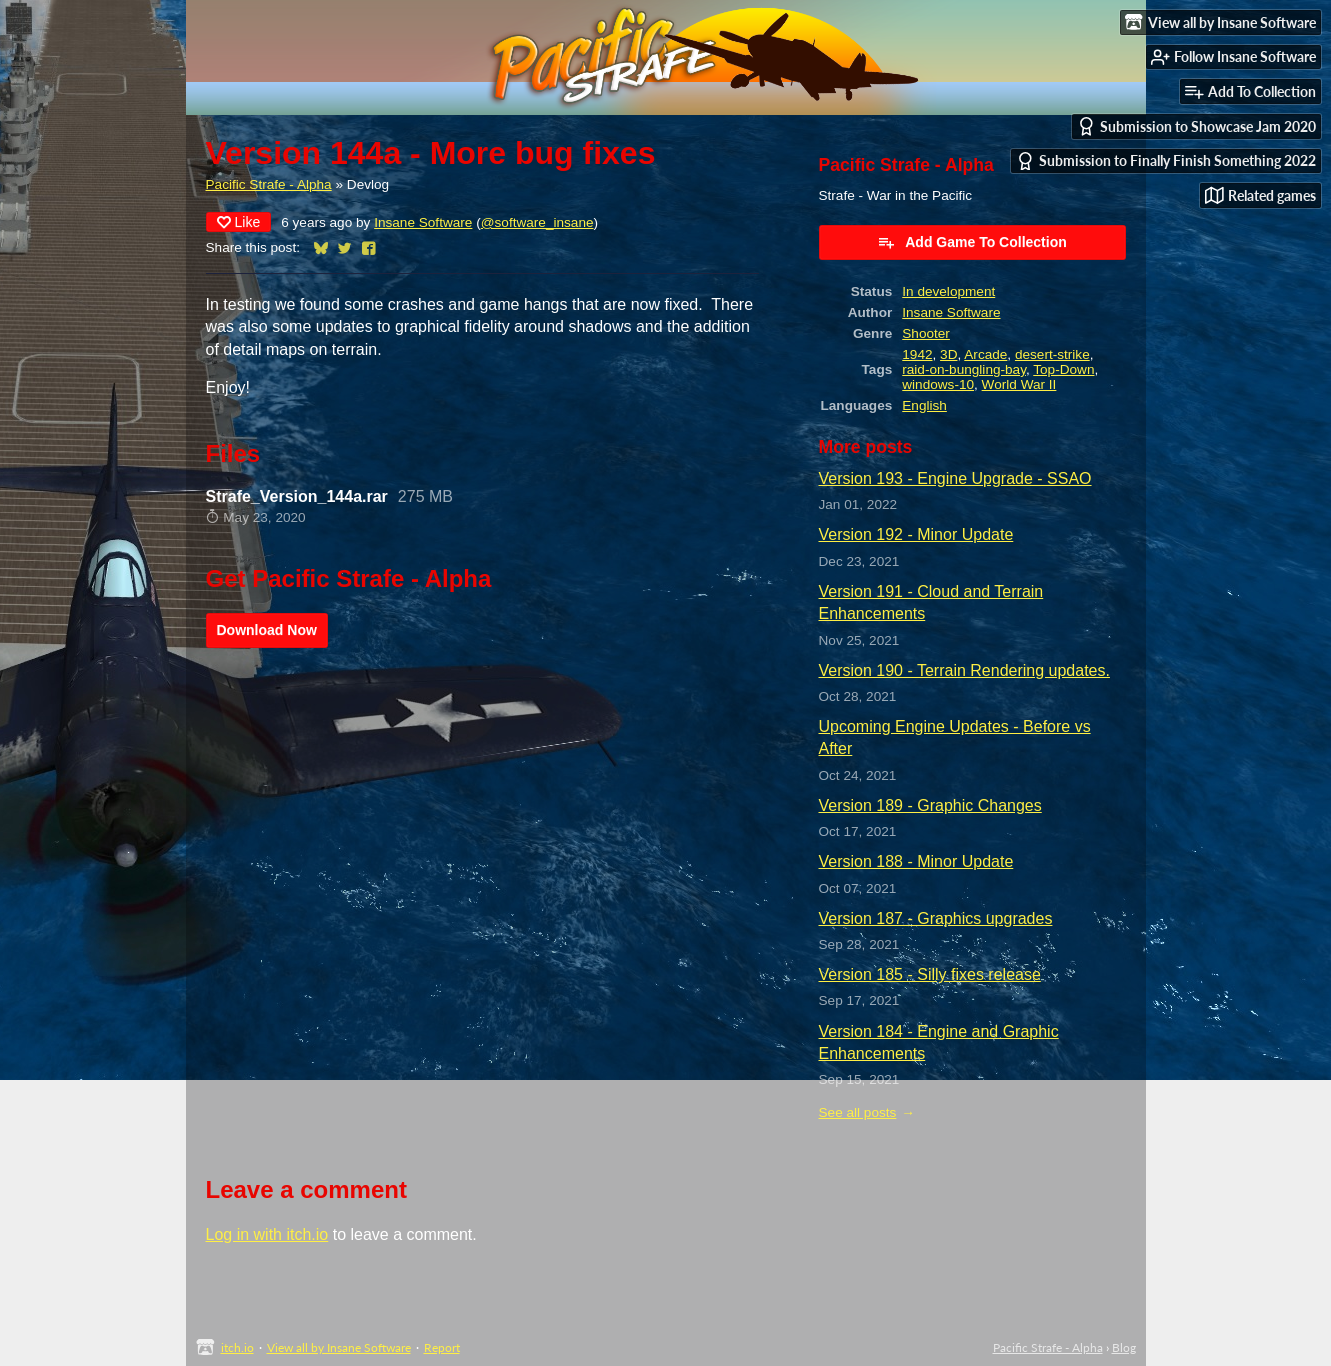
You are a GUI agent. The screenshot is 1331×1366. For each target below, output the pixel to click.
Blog (1124, 1347)
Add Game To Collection (972, 242)
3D (948, 354)
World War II (1019, 384)
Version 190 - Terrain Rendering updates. (964, 670)
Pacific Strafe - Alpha (269, 184)
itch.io (237, 1347)
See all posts (858, 1112)
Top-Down (1063, 369)
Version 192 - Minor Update (916, 534)
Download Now (267, 630)
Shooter (926, 333)
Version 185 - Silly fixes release (930, 974)
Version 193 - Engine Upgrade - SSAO (955, 478)
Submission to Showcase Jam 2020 (1196, 126)
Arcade (985, 354)
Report (442, 1347)
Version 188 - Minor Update (916, 861)
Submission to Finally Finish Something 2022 (1166, 161)
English (924, 405)
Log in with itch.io (267, 1234)
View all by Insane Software (339, 1347)
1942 (917, 354)
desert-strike (1052, 354)
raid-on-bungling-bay (964, 369)
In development (948, 291)
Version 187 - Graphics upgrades (936, 918)
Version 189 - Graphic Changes (930, 805)
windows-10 (938, 384)
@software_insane (537, 222)
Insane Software (423, 222)
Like (239, 222)
